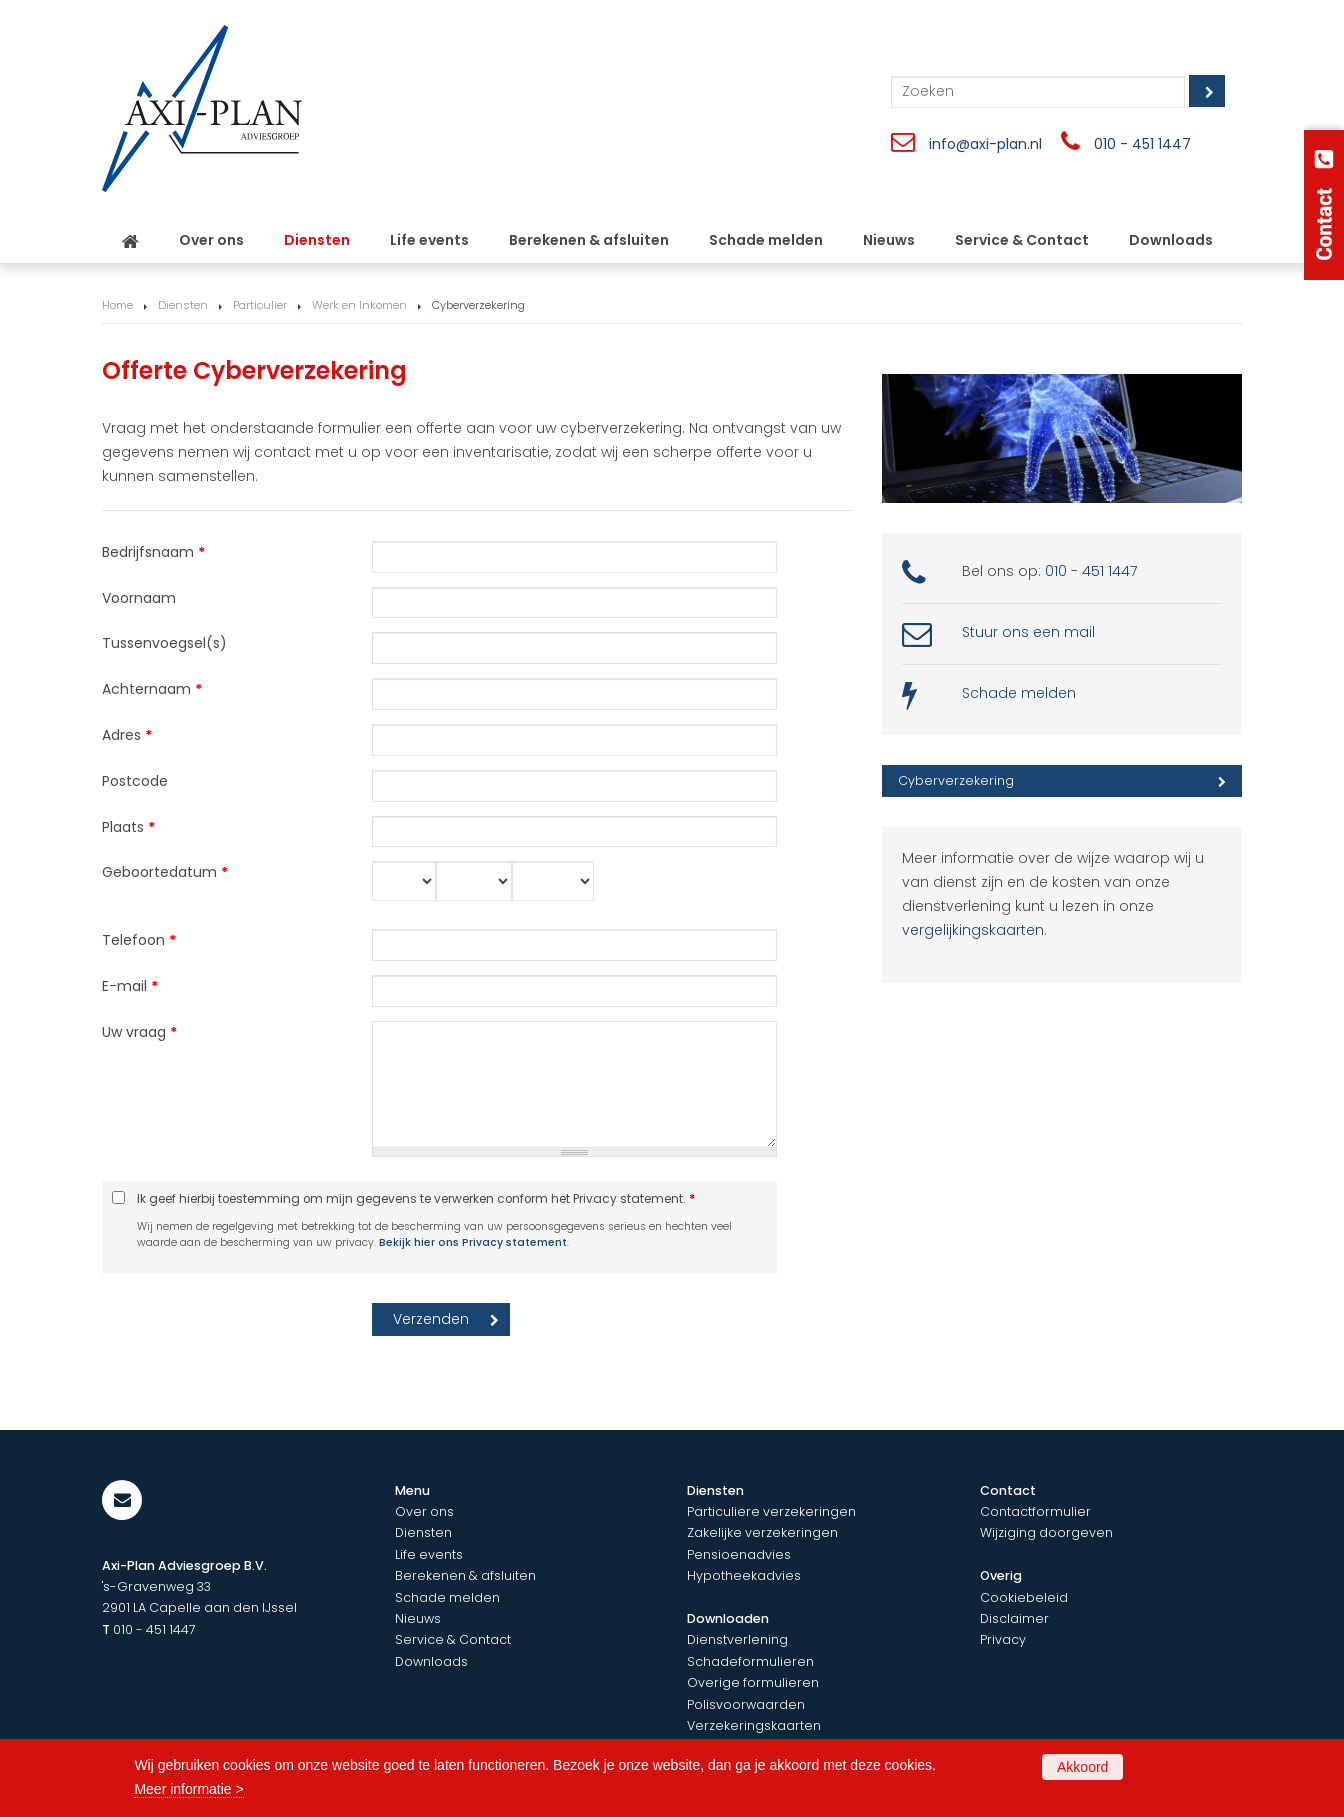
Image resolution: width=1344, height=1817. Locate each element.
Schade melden (1019, 693)
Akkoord (1082, 1767)
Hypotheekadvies (744, 1575)
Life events (429, 1554)
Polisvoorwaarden (746, 1704)
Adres (127, 735)
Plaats (128, 827)
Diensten (183, 305)
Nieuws (418, 1618)
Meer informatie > (188, 1789)
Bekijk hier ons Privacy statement (473, 1242)
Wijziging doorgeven (1046, 1532)
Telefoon (139, 940)
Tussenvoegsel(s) (164, 643)
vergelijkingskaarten (973, 930)
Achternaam (152, 689)
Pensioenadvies (739, 1554)
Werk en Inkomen (359, 305)
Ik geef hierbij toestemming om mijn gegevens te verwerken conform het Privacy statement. (416, 1199)
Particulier (260, 305)
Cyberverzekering (956, 780)
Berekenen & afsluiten (465, 1575)
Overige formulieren (753, 1682)
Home (117, 305)
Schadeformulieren (750, 1661)
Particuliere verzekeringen (771, 1511)
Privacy (1003, 1639)
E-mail (130, 986)
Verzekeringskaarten (754, 1725)
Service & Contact (453, 1639)
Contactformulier (1035, 1511)
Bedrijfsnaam (153, 552)
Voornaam (139, 598)
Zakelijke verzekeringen (762, 1532)
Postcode (135, 781)
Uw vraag (139, 1032)
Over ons (424, 1511)
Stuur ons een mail (1028, 632)
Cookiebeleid (1024, 1597)
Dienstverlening (737, 1639)
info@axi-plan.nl (985, 144)
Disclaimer (1014, 1618)
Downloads (431, 1661)
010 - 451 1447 (1142, 144)
